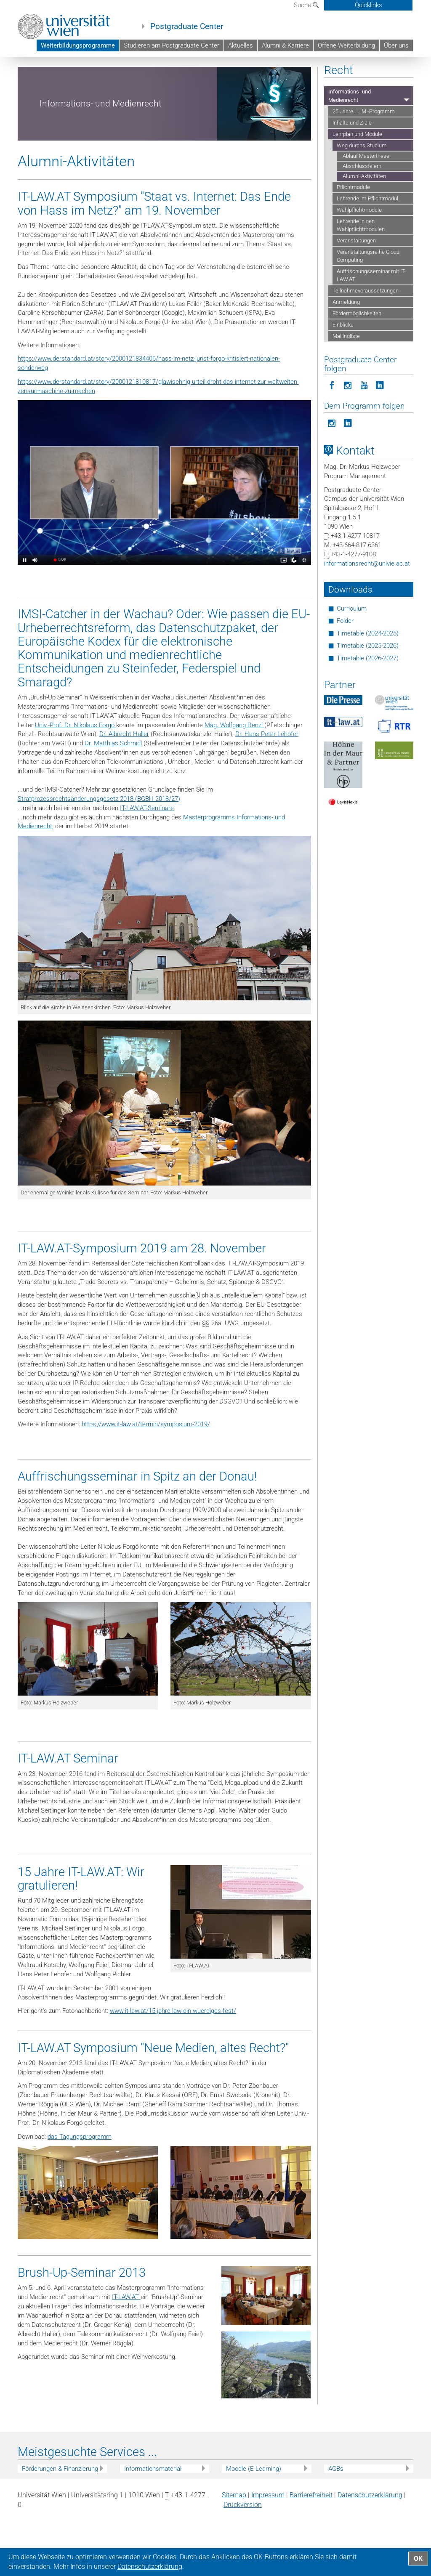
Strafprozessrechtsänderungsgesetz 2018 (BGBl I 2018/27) (99, 835)
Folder (345, 657)
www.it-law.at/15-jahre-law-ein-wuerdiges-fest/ (173, 2047)
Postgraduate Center (186, 26)
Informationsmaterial (152, 2504)
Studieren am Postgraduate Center (171, 45)
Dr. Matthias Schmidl (113, 779)
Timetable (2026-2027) (368, 694)
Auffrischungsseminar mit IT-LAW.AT (371, 311)
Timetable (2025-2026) (368, 682)
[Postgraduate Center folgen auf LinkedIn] (380, 421)
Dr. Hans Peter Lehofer (266, 770)
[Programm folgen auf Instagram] (332, 459)
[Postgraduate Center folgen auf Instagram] (348, 421)
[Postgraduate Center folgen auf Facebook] (332, 421)
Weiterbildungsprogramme (78, 45)
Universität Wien (74, 72)
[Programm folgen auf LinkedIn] (348, 459)
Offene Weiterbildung (346, 45)
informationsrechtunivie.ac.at (367, 599)
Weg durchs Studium (42, 80)
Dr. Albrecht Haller (124, 770)
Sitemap (234, 2531)
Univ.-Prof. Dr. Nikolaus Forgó (75, 761)
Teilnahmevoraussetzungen (366, 327)
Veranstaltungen (356, 277)
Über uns (396, 45)
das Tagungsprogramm (80, 2172)
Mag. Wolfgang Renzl (234, 761)
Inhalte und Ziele (352, 158)
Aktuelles (240, 45)
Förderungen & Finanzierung (60, 2504)
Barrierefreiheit (311, 2531)
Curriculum (352, 645)
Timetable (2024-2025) (368, 669)
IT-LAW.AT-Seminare (147, 844)
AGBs (335, 2504)
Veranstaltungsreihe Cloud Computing (368, 292)
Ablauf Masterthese (366, 192)
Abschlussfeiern (362, 202)
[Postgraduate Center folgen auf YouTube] (364, 421)
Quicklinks (368, 5)
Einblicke (343, 361)
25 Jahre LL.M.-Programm (364, 147)
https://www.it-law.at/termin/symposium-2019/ (146, 1460)
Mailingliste (346, 372)
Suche (306, 5)
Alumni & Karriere (285, 45)
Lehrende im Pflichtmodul (367, 234)
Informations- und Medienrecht (280, 72)
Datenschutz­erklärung (370, 2531)
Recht (230, 72)
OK (418, 2559)
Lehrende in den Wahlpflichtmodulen (361, 261)
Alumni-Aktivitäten (364, 212)
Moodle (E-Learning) (253, 2504)
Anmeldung (346, 338)
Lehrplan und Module (347, 72)
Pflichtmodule (353, 223)
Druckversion (242, 2541)
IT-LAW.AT (126, 2333)
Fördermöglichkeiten (357, 349)
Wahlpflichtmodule (359, 246)
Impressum (268, 2531)
